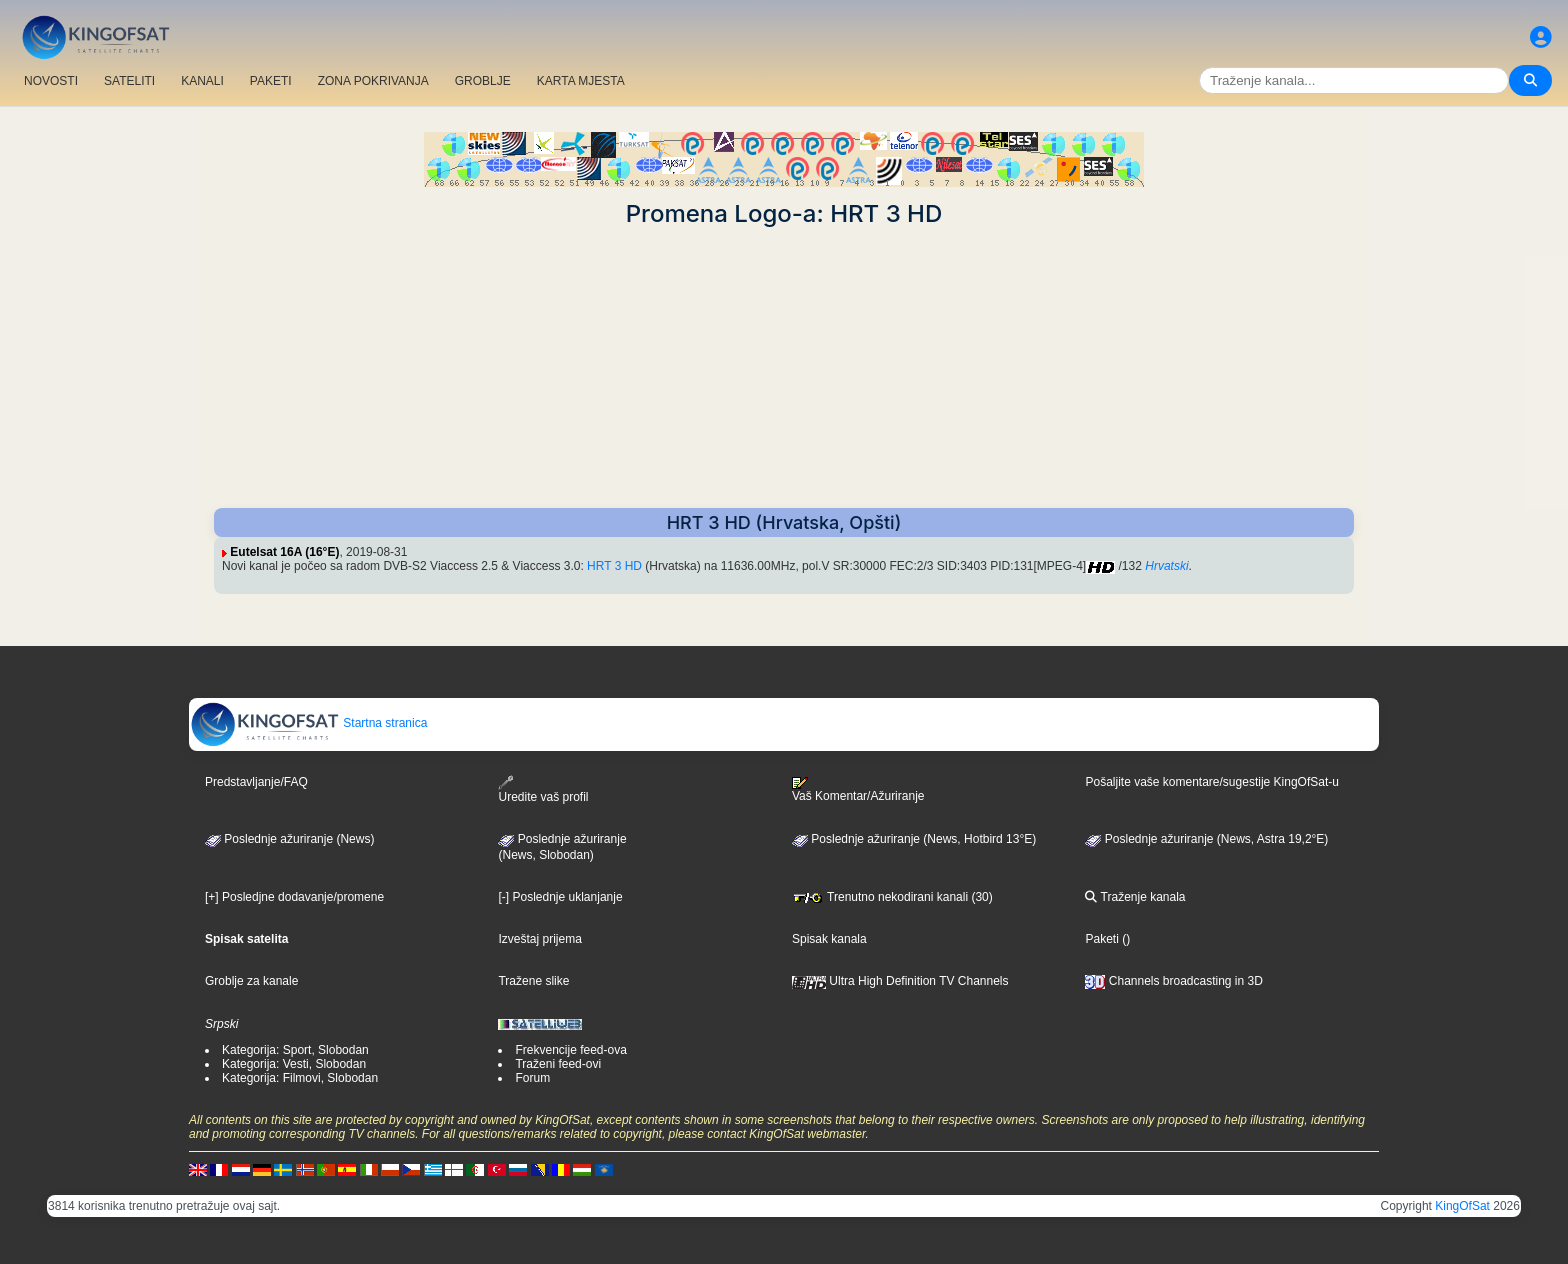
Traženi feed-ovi (558, 1064)
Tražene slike (533, 981)
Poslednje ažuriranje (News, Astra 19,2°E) (1206, 839)
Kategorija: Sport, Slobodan (295, 1050)
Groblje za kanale (251, 981)
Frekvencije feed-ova (570, 1050)
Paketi (1101, 939)
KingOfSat (1462, 1206)
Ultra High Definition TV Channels (900, 981)
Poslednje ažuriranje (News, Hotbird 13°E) (914, 839)
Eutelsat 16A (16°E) (284, 552)
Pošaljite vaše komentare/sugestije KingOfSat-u (1211, 782)
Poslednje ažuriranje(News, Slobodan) (562, 847)
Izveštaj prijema (539, 939)
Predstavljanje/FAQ (256, 782)
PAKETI (271, 81)
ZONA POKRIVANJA (373, 81)
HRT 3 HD (614, 566)
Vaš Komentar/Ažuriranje (858, 790)
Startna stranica (308, 723)
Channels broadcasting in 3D (1173, 981)
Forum (532, 1078)
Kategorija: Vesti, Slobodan (294, 1064)
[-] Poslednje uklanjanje (560, 897)
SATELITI (129, 81)
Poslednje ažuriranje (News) (289, 839)
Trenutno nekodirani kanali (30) (892, 897)
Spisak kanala (829, 939)
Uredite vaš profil (543, 789)
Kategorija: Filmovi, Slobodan (300, 1078)
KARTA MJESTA (581, 81)
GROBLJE (483, 81)
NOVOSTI (51, 81)
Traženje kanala (1135, 897)
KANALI (202, 81)
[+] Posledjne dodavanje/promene (294, 897)
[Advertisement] (784, 368)
